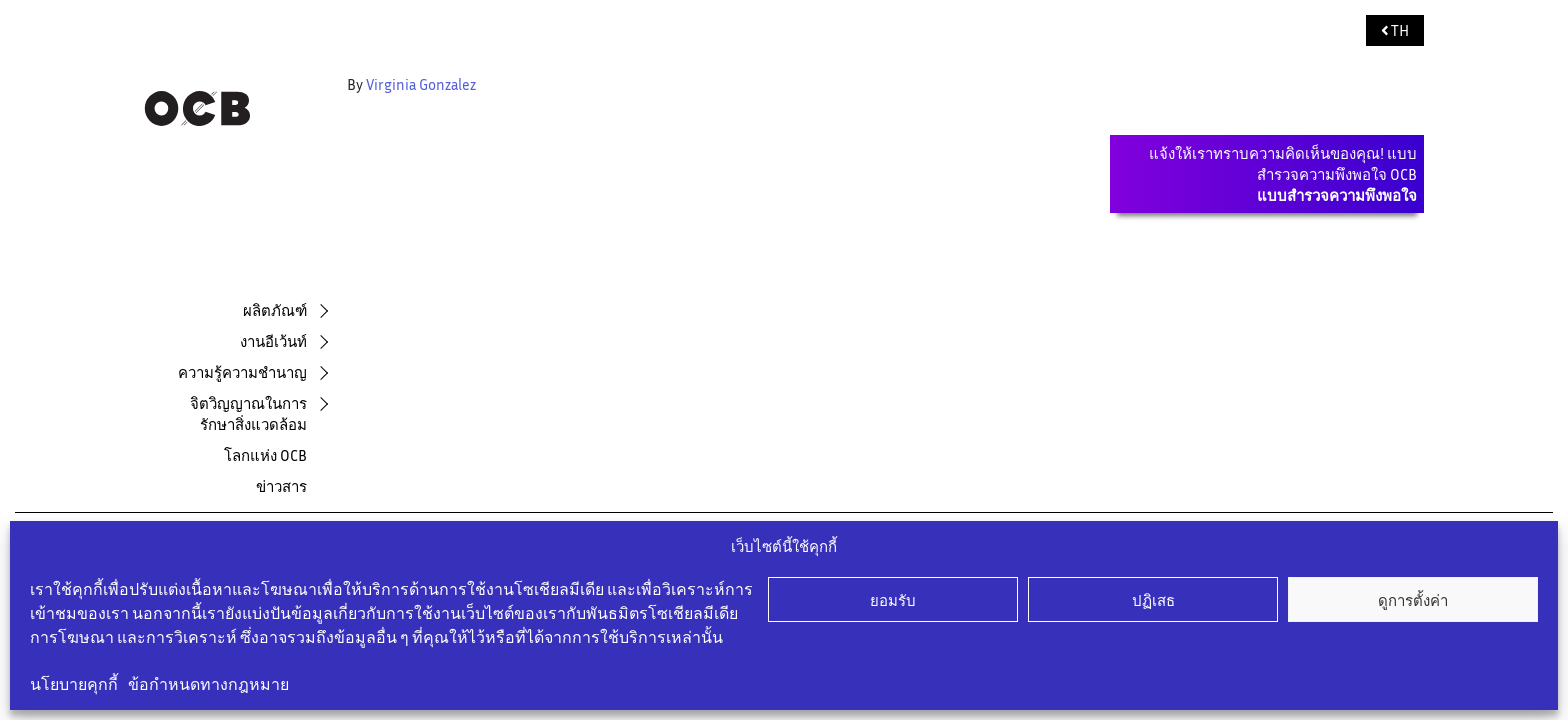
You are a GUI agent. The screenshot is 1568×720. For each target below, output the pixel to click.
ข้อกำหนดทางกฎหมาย (208, 684)
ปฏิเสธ (1153, 600)
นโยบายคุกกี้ (74, 684)
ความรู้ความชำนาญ (242, 372)
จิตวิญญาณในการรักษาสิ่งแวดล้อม (248, 413)
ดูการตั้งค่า (1413, 600)
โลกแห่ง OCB (265, 455)
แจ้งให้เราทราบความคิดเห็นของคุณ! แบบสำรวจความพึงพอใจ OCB (1283, 174)
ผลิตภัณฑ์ (275, 310)
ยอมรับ (893, 600)
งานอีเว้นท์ (273, 341)
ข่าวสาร (281, 486)
